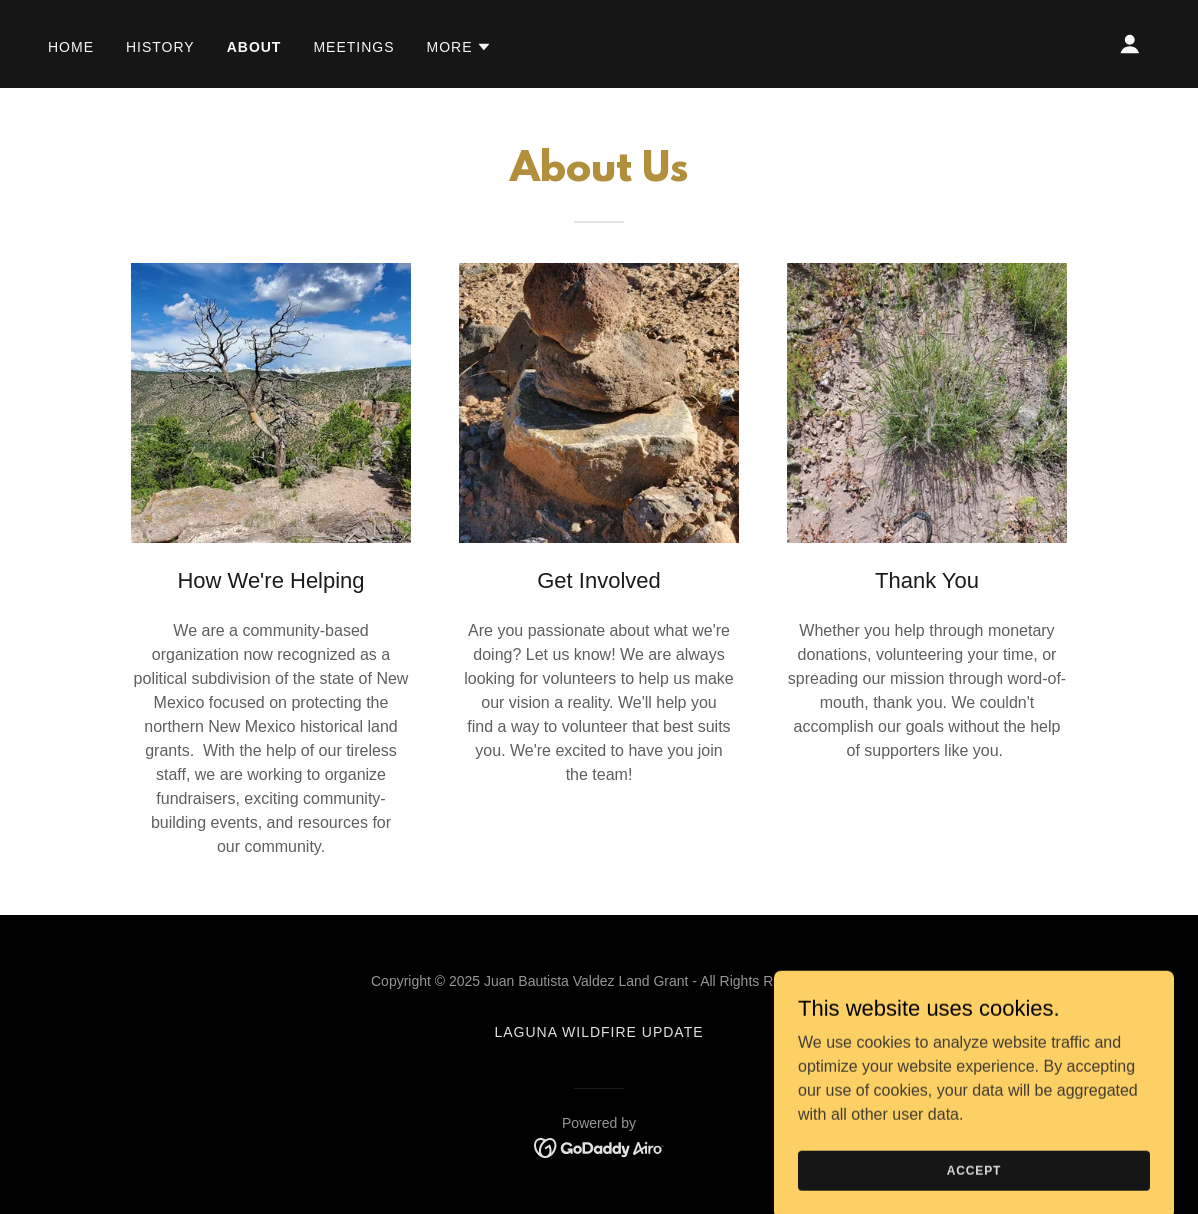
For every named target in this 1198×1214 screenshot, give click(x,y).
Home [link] (71, 47)
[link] (599, 1146)
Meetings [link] (353, 47)
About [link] (254, 47)
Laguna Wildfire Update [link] (598, 1032)
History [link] (160, 47)
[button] (460, 47)
